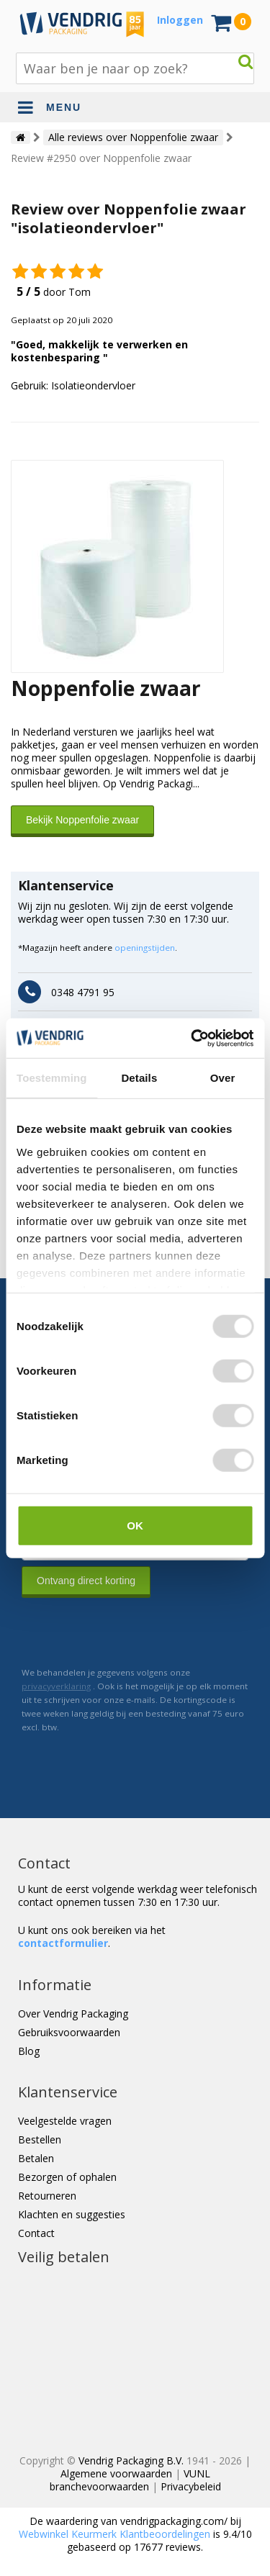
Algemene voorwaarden (116, 2473)
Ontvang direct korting (86, 1580)
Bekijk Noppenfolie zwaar (82, 820)
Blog (29, 2051)
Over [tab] (222, 1078)
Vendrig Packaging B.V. (131, 2460)
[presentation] (131, 1632)
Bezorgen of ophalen (67, 2177)
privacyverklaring (56, 1686)
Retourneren (47, 2195)
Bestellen (39, 2139)
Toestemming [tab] (52, 1078)
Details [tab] (139, 1078)
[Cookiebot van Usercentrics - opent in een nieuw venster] (192, 1038)
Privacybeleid (191, 2486)
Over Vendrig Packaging (73, 2013)
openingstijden (144, 947)
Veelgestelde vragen (65, 2121)
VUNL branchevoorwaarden (130, 2480)
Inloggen (180, 20)
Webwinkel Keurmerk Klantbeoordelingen (114, 2534)
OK (135, 1525)
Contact (36, 2233)
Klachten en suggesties (71, 2214)
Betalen (36, 2158)
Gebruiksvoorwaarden (69, 2032)
